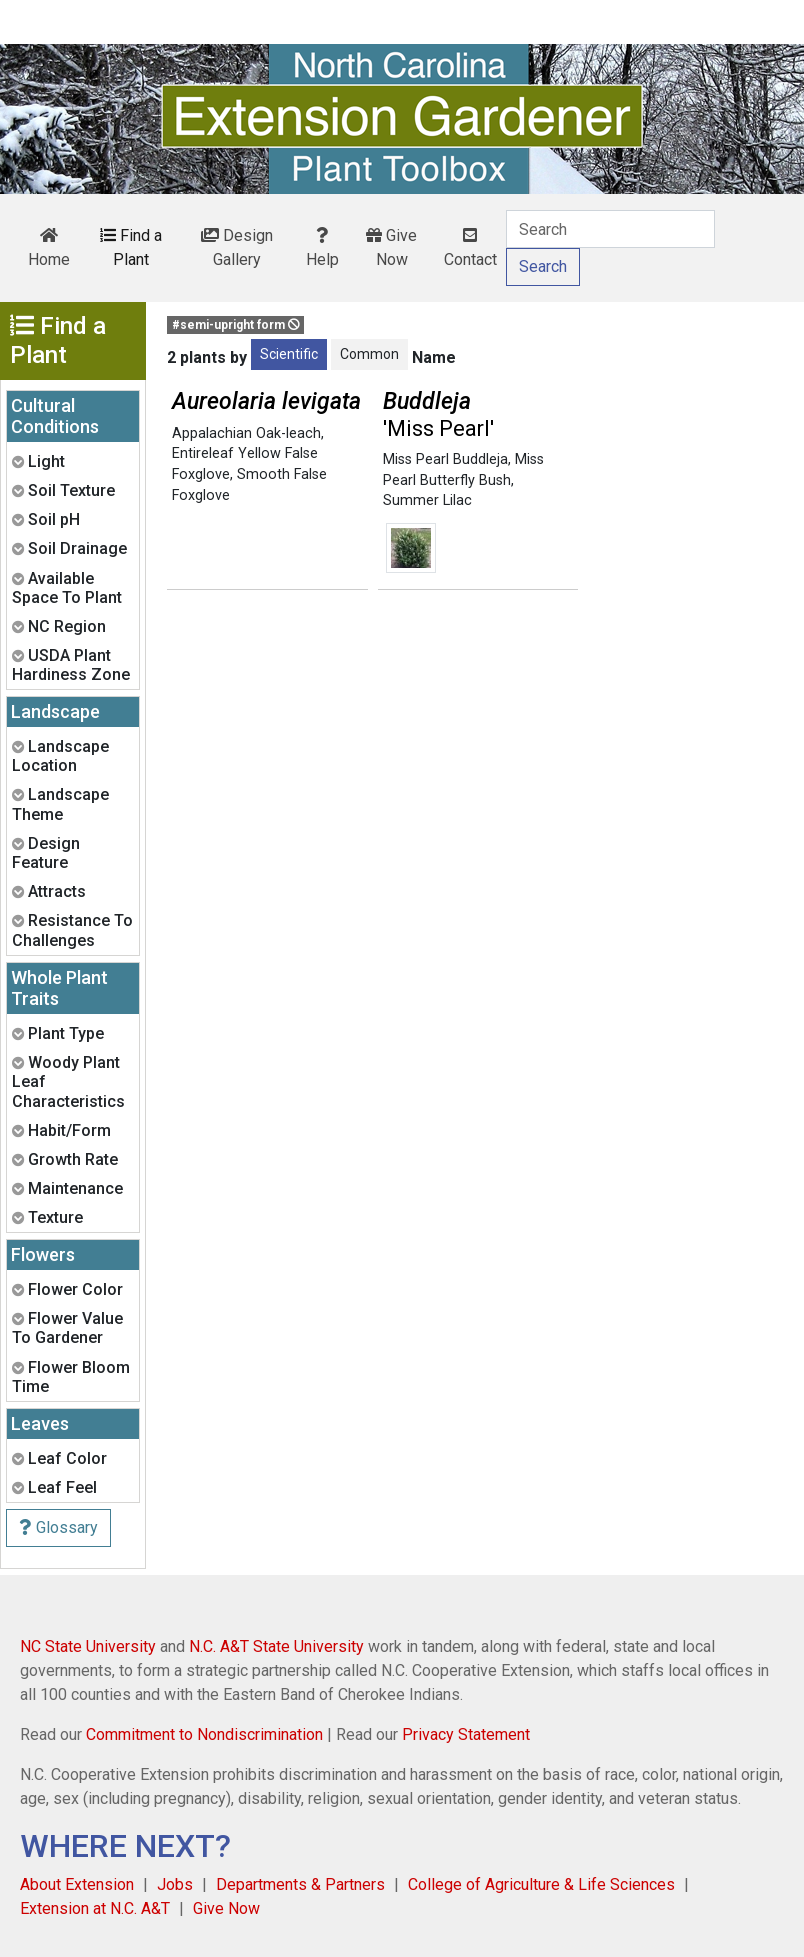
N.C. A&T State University (276, 1646)
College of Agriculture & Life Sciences (541, 1884)
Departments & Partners (300, 1884)
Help (322, 248)
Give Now (391, 247)
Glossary (58, 1527)
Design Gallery (237, 247)
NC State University (88, 1646)
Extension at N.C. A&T (95, 1908)
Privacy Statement (466, 1734)
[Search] (610, 229)
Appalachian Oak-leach (246, 433)
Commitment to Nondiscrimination (204, 1734)
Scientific (289, 354)
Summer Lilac (427, 500)
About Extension (77, 1884)
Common (369, 354)
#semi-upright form (236, 325)
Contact (470, 248)
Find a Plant (131, 247)
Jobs (175, 1884)
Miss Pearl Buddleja (445, 459)
